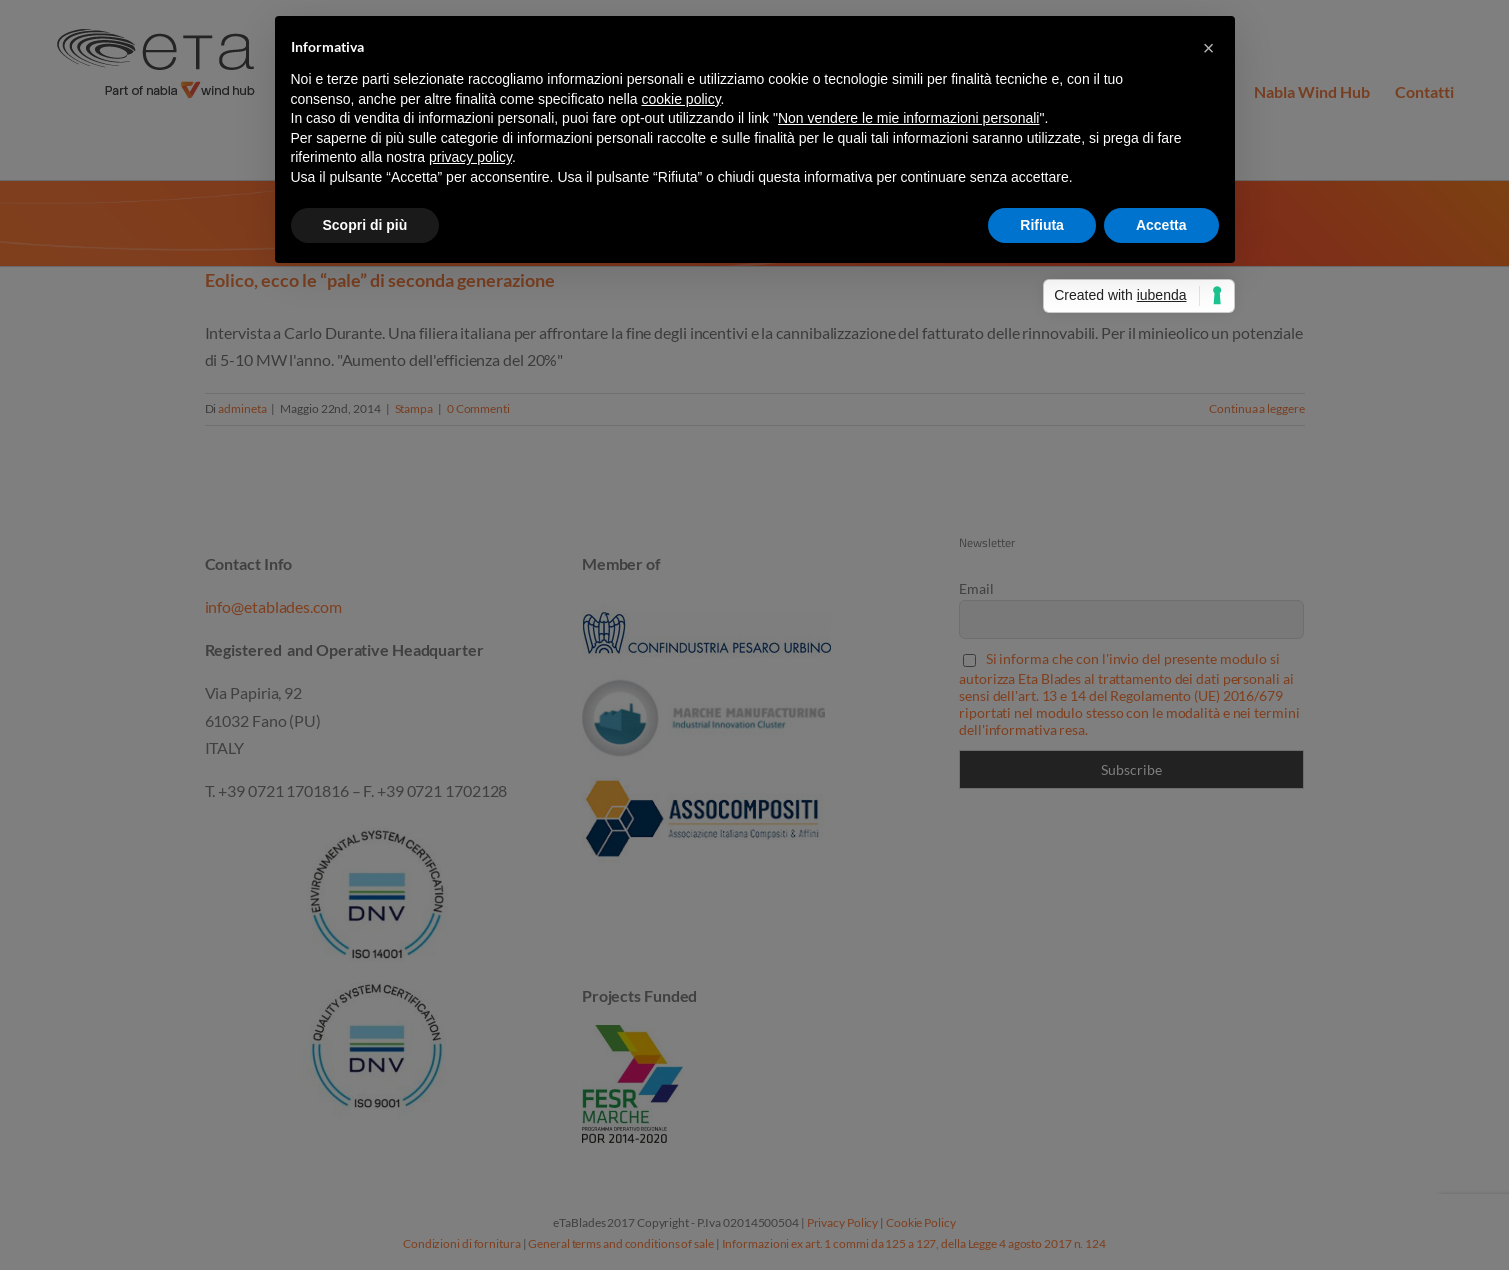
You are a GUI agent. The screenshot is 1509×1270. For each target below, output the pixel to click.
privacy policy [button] (470, 157)
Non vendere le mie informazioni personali (908, 118)
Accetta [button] (1161, 225)
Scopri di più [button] (365, 225)
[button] (1209, 48)
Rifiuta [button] (1042, 225)
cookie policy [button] (680, 99)
